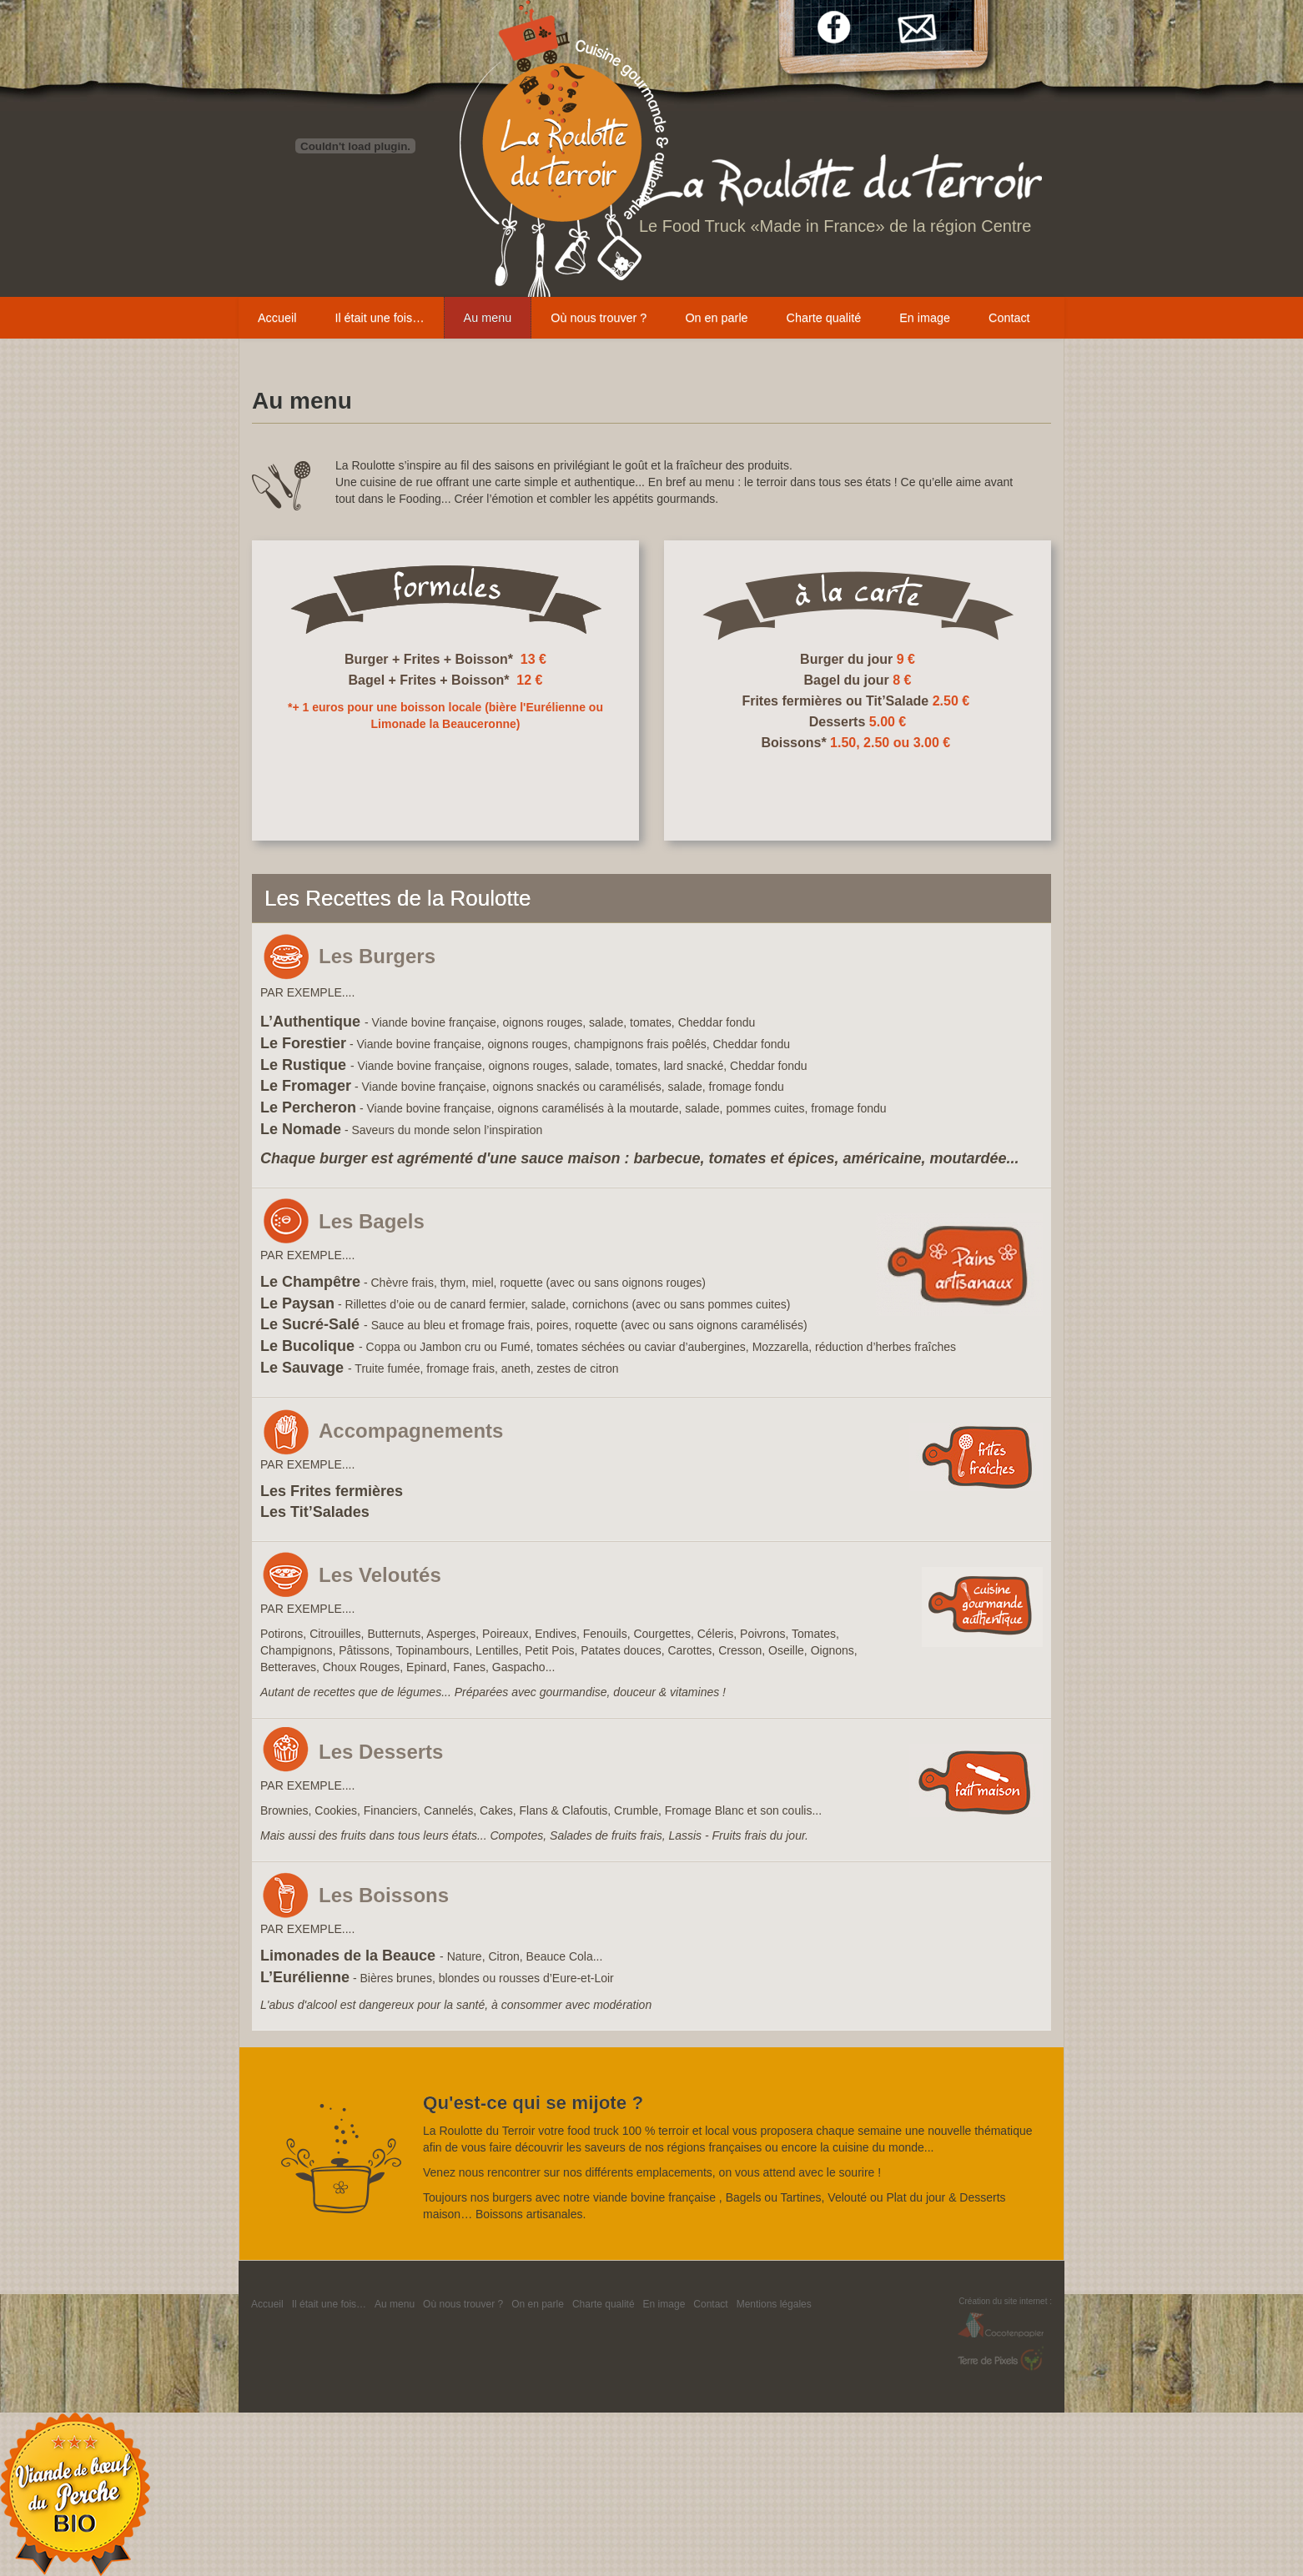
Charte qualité (824, 317)
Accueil (277, 317)
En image (924, 317)
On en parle (716, 317)
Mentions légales (774, 2304)
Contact (1009, 317)
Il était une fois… (379, 317)
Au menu (488, 317)
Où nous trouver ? (598, 317)
